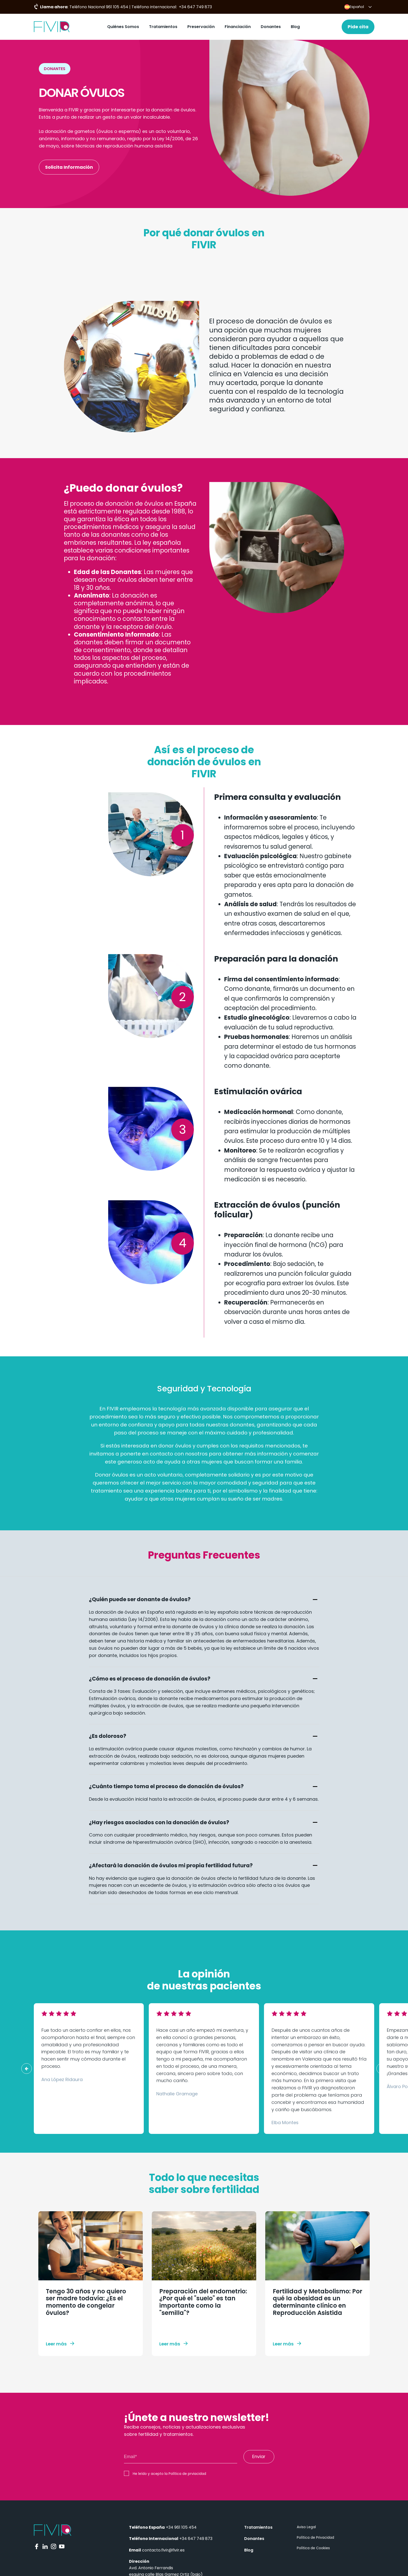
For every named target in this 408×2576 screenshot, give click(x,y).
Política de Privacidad (315, 2537)
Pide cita (358, 27)
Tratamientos (163, 27)
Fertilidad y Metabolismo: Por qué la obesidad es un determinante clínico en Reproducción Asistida (317, 2302)
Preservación (201, 27)
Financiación (238, 27)
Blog (295, 27)
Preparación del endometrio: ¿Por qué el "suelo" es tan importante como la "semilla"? (203, 2302)
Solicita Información (69, 167)
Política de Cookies (313, 2547)
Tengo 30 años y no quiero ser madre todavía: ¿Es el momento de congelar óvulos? (86, 2302)
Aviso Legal (306, 2526)
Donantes (271, 27)
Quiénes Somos (123, 27)
